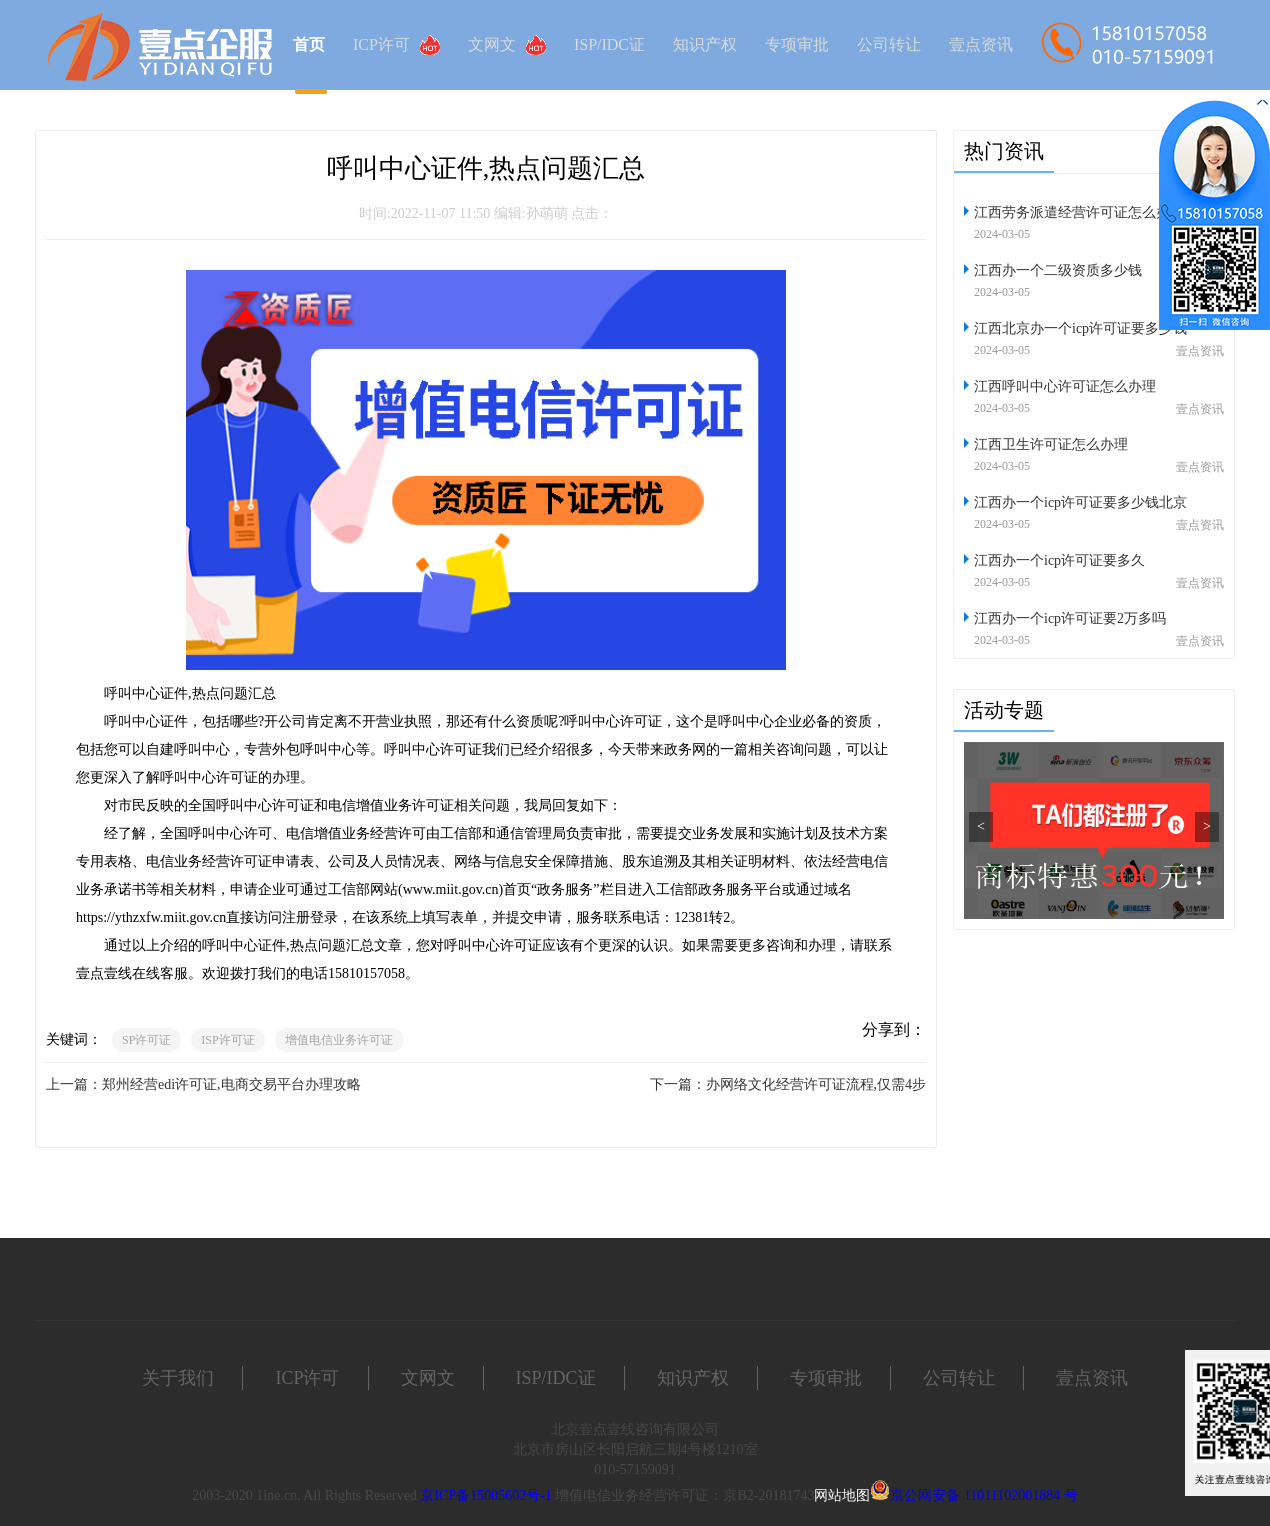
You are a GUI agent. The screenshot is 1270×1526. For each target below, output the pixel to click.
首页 (309, 44)
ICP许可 (396, 45)
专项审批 (797, 44)
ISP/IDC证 (609, 44)
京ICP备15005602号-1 (485, 1495)
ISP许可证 (227, 1040)
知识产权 (705, 44)
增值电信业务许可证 (339, 1040)
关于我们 (178, 1378)
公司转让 (889, 44)
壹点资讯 (981, 44)
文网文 (507, 45)
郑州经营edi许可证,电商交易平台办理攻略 (231, 1084)
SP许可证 (146, 1040)
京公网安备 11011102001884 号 (983, 1495)
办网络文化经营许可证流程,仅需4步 (816, 1084)
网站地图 (842, 1495)
